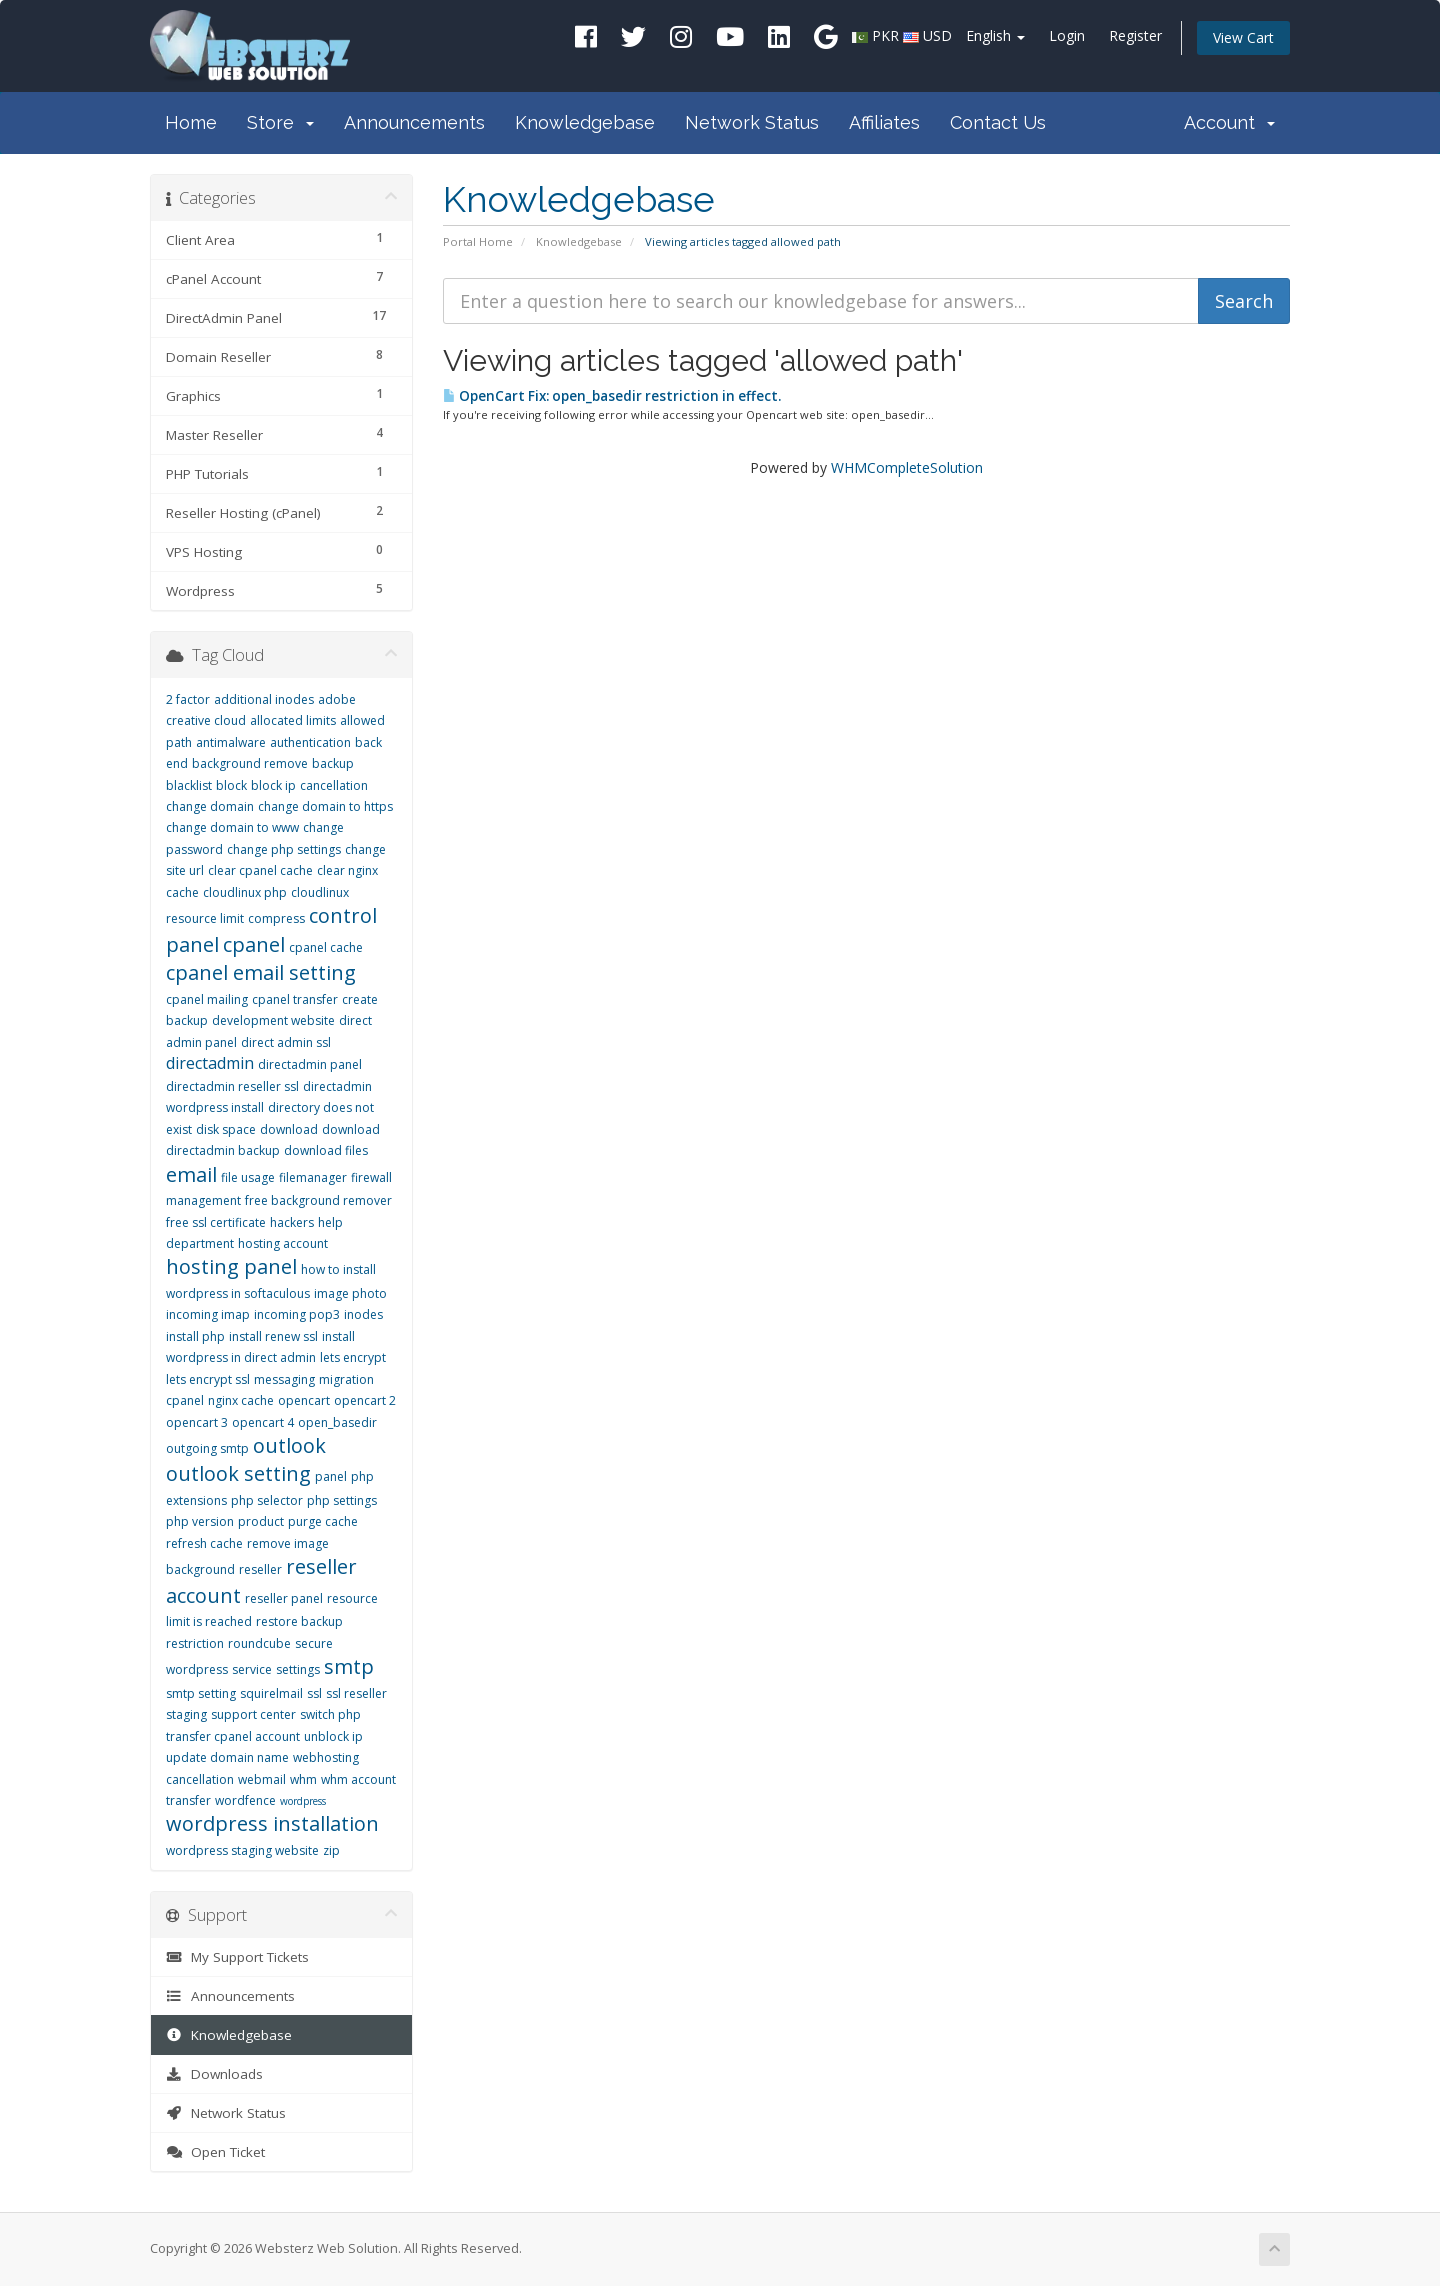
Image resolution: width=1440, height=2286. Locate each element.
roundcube (259, 1643)
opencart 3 (197, 1422)
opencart (304, 1400)
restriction (195, 1643)
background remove (250, 763)
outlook (289, 1445)
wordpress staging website (242, 1850)
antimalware (231, 742)
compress (276, 918)
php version (200, 1521)
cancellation (334, 785)
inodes (363, 1314)
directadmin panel (310, 1064)
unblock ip (333, 1736)
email (191, 1174)
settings (298, 1669)
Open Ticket (215, 2152)
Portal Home (478, 241)
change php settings (284, 849)
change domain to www (232, 827)
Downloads (214, 2074)
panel (331, 1476)
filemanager (313, 1177)
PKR (885, 35)
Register (1135, 35)
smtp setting (201, 1693)
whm (303, 1779)
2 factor (188, 699)
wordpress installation (272, 1823)
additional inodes (264, 699)
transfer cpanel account (233, 1736)
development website (273, 1020)
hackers (292, 1222)
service (252, 1669)
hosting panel (231, 1266)
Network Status (752, 122)
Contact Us (998, 122)
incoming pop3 (297, 1314)
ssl (314, 1693)
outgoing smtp (207, 1448)
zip (331, 1850)
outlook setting (238, 1473)
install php (195, 1336)
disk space (226, 1129)
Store (280, 122)
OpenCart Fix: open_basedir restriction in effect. (612, 396)
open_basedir (337, 1422)
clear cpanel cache (260, 870)
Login (1067, 35)
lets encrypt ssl (208, 1379)
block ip (273, 785)
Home (191, 122)
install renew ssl (273, 1336)
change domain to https (325, 806)
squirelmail (271, 1693)
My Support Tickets (237, 1957)
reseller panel (284, 1598)
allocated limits (293, 720)
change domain (210, 806)
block (231, 785)
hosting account (283, 1243)
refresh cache (204, 1543)
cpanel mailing (207, 999)
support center (253, 1714)
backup (333, 763)
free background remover (318, 1200)
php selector (267, 1500)
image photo (350, 1293)
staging (186, 1714)
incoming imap (208, 1314)
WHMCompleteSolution (907, 467)
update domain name (227, 1757)
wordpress (303, 1801)
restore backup (299, 1621)
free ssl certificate (216, 1222)
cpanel (254, 944)
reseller (260, 1569)
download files (326, 1150)
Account (1229, 122)
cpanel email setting (261, 972)
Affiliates (884, 122)
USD (937, 35)
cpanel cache (326, 947)
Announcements (414, 122)
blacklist (189, 785)
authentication (310, 742)
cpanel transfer (295, 999)
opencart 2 (365, 1400)
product (261, 1521)
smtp (349, 1666)
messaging (284, 1379)
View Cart (1243, 37)
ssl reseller (356, 1693)
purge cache (323, 1521)
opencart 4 (263, 1422)
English (995, 35)
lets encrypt (353, 1357)
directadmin (210, 1063)
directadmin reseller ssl (232, 1086)
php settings (342, 1500)
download (289, 1129)
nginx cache (241, 1400)
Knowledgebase (585, 122)
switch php (330, 1714)
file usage (248, 1177)
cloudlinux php (245, 892)
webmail (262, 1779)
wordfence (245, 1800)
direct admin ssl (286, 1042)
